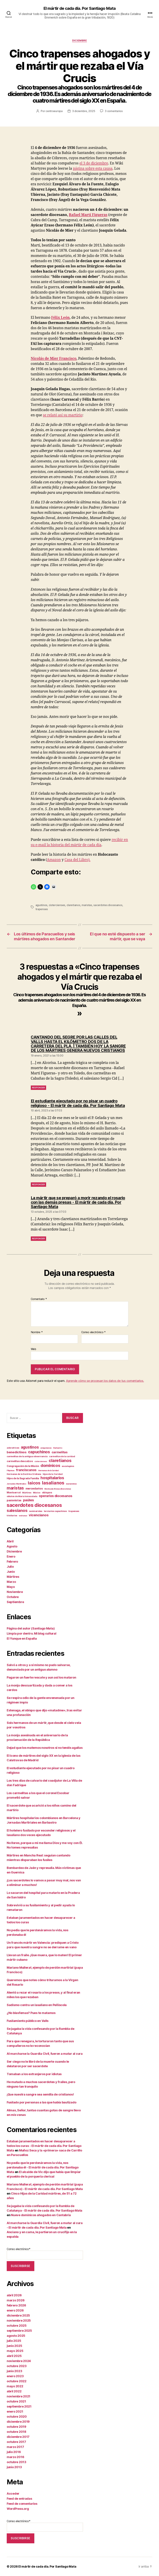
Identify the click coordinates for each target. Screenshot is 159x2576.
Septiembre (15, 1602)
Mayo (11, 1587)
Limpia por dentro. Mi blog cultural (31, 1633)
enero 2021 (15, 2411)
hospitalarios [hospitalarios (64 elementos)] (52, 1478)
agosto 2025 (16, 2335)
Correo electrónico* (45, 2253)
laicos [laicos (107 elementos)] (34, 1482)
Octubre (13, 1597)
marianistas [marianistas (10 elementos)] (71, 1484)
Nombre (37, 1332)
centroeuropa (54, 111)
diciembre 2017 (18, 2437)
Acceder (13, 2493)
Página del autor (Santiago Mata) (31, 1628)
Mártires (13, 1576)
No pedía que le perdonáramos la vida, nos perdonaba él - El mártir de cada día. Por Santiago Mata (43, 2167)
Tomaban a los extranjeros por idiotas (34, 2074)
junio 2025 (14, 2346)
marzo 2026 (15, 2300)
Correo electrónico (93, 1332)
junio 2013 (14, 2467)
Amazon (54, 860)
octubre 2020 (17, 2416)
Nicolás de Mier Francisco (54, 358)
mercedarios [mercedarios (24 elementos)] (34, 1488)
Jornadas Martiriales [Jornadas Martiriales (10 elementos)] (16, 1484)
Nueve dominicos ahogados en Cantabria (41, 2215)
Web (33, 1349)
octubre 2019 (16, 2426)
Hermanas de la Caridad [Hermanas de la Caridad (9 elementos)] (48, 1470)
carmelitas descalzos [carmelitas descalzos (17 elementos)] (20, 1461)
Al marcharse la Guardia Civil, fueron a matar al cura (45, 2053)
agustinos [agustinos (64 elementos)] (30, 1447)
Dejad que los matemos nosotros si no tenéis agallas (44, 1747)
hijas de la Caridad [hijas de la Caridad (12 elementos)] (53, 1474)
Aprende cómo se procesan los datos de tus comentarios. (105, 1381)
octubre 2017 (16, 2442)
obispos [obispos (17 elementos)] (47, 1492)
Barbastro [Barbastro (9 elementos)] (57, 1448)
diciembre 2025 (18, 2315)
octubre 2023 (17, 2366)
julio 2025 (14, 2340)
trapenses (42, 909)
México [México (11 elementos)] (36, 1493)
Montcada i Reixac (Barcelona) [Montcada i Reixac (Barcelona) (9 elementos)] (57, 1489)
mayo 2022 (15, 2386)
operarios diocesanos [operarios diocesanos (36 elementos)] (55, 1496)
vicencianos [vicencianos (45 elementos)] (38, 1515)
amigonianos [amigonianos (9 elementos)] (46, 1448)
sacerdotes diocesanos (107, 905)
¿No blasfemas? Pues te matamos (31, 2013)
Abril (10, 1541)
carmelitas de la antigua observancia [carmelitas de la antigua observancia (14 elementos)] (27, 1456)
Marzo (11, 1582)
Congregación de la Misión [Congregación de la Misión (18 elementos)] (23, 1466)
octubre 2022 (16, 2381)
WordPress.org (18, 2508)
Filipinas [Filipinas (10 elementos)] (10, 1470)
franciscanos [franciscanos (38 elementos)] (26, 1470)
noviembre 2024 (19, 2361)
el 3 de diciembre (93, 163)
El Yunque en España (22, 1638)
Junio (11, 1571)
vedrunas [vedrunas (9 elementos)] (23, 1516)
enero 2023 (15, 2376)
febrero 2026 (16, 2305)
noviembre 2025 (19, 2320)
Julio (10, 1566)
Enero (11, 1556)
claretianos (73, 905)
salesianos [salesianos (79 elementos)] (17, 1510)
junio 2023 (14, 2371)
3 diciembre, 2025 (83, 111)
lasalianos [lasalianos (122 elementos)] (53, 1482)
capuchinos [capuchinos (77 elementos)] (39, 1451)
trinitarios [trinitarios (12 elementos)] (12, 1515)
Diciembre (79, 40)
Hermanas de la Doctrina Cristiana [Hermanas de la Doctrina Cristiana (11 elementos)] (24, 1474)
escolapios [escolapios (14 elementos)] (68, 1466)
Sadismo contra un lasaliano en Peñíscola (37, 2005)
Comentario (39, 1299)
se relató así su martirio (62, 415)
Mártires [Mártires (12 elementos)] (26, 1492)
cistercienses (57, 905)
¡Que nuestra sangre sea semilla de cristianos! (40, 2094)
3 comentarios (114, 111)
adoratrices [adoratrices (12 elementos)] (13, 1448)
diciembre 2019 (18, 2421)
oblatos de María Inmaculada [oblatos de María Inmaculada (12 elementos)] (22, 1496)
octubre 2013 (16, 2462)
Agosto (12, 1546)
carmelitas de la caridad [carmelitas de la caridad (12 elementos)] (62, 1456)
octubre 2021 (16, 2401)
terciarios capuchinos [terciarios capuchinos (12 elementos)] (55, 1511)
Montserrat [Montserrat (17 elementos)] (14, 1492)
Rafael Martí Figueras (88, 215)
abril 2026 (14, 2295)
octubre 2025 (17, 2325)
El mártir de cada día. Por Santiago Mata (79, 8)
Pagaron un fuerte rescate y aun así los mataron (41, 1677)
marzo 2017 (15, 2447)
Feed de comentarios (22, 2503)
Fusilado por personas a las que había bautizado (41, 2102)
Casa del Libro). (77, 860)
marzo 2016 (15, 2457)
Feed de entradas (19, 2498)
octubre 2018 (16, 2431)
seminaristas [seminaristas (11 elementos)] (35, 1511)
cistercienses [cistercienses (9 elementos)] (40, 1461)
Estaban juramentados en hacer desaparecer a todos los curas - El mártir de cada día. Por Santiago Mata (44, 2145)
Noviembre (15, 1592)
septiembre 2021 (19, 2406)
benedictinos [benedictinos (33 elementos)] (16, 1452)
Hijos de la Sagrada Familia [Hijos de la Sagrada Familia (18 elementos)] (23, 1478)
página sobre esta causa (92, 168)
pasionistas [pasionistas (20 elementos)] (14, 1500)
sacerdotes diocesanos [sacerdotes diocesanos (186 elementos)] (34, 1505)
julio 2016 (14, 2452)
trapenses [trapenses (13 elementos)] (73, 1511)
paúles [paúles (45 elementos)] (28, 1500)
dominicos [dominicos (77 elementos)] (50, 1465)
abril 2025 (14, 2356)
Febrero (12, 1561)
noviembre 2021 (18, 2396)
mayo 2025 (15, 2351)
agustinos (41, 905)
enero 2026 (15, 2310)
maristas (87, 905)
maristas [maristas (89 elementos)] (15, 1488)
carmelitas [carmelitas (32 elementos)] (59, 1452)
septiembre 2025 (19, 2330)
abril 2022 (14, 2391)
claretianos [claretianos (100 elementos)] (60, 1460)
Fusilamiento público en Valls (27, 2021)
